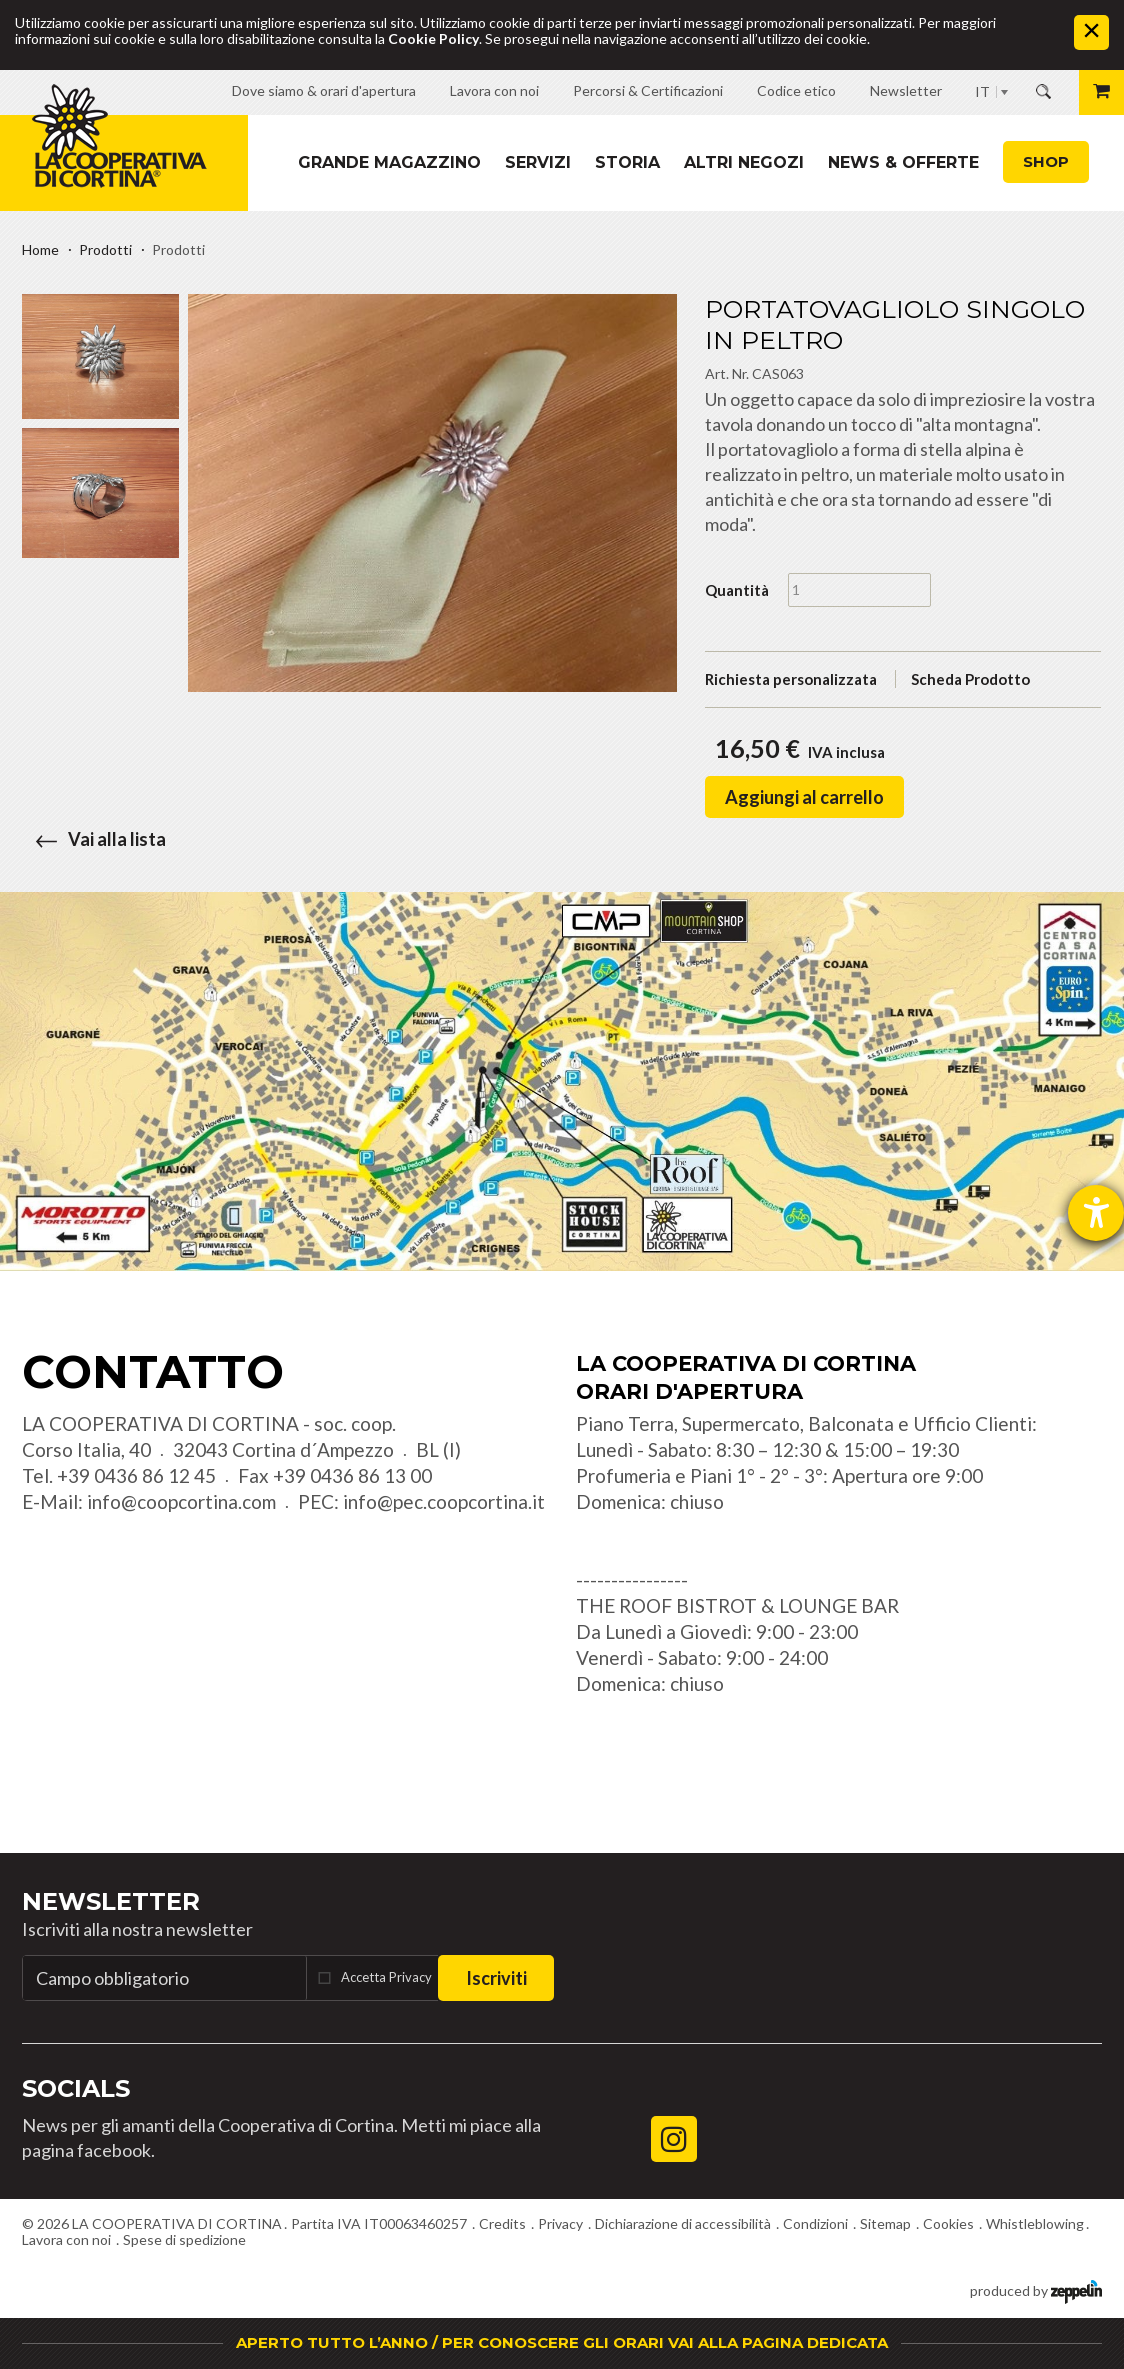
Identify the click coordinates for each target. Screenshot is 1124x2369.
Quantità (737, 590)
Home (40, 249)
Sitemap (885, 2223)
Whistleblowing (1035, 2223)
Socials (76, 2088)
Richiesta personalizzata (791, 679)
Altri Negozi (744, 162)
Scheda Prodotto (970, 679)
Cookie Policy (433, 38)
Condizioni (815, 2223)
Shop (1046, 161)
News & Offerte (903, 162)
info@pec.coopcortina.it (444, 1501)
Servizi (538, 162)
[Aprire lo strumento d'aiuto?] (1096, 1213)
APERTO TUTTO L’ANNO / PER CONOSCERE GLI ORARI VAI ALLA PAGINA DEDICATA (562, 2342)
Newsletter (111, 1901)
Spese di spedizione (184, 2239)
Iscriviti (496, 1978)
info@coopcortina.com (181, 1501)
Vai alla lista (94, 839)
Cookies (948, 2223)
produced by (1036, 2289)
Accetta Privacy (386, 1977)
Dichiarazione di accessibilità (683, 2223)
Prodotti (105, 249)
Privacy (560, 2223)
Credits (502, 2223)
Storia (627, 162)
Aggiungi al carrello (804, 797)
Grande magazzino (389, 162)
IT (982, 91)
